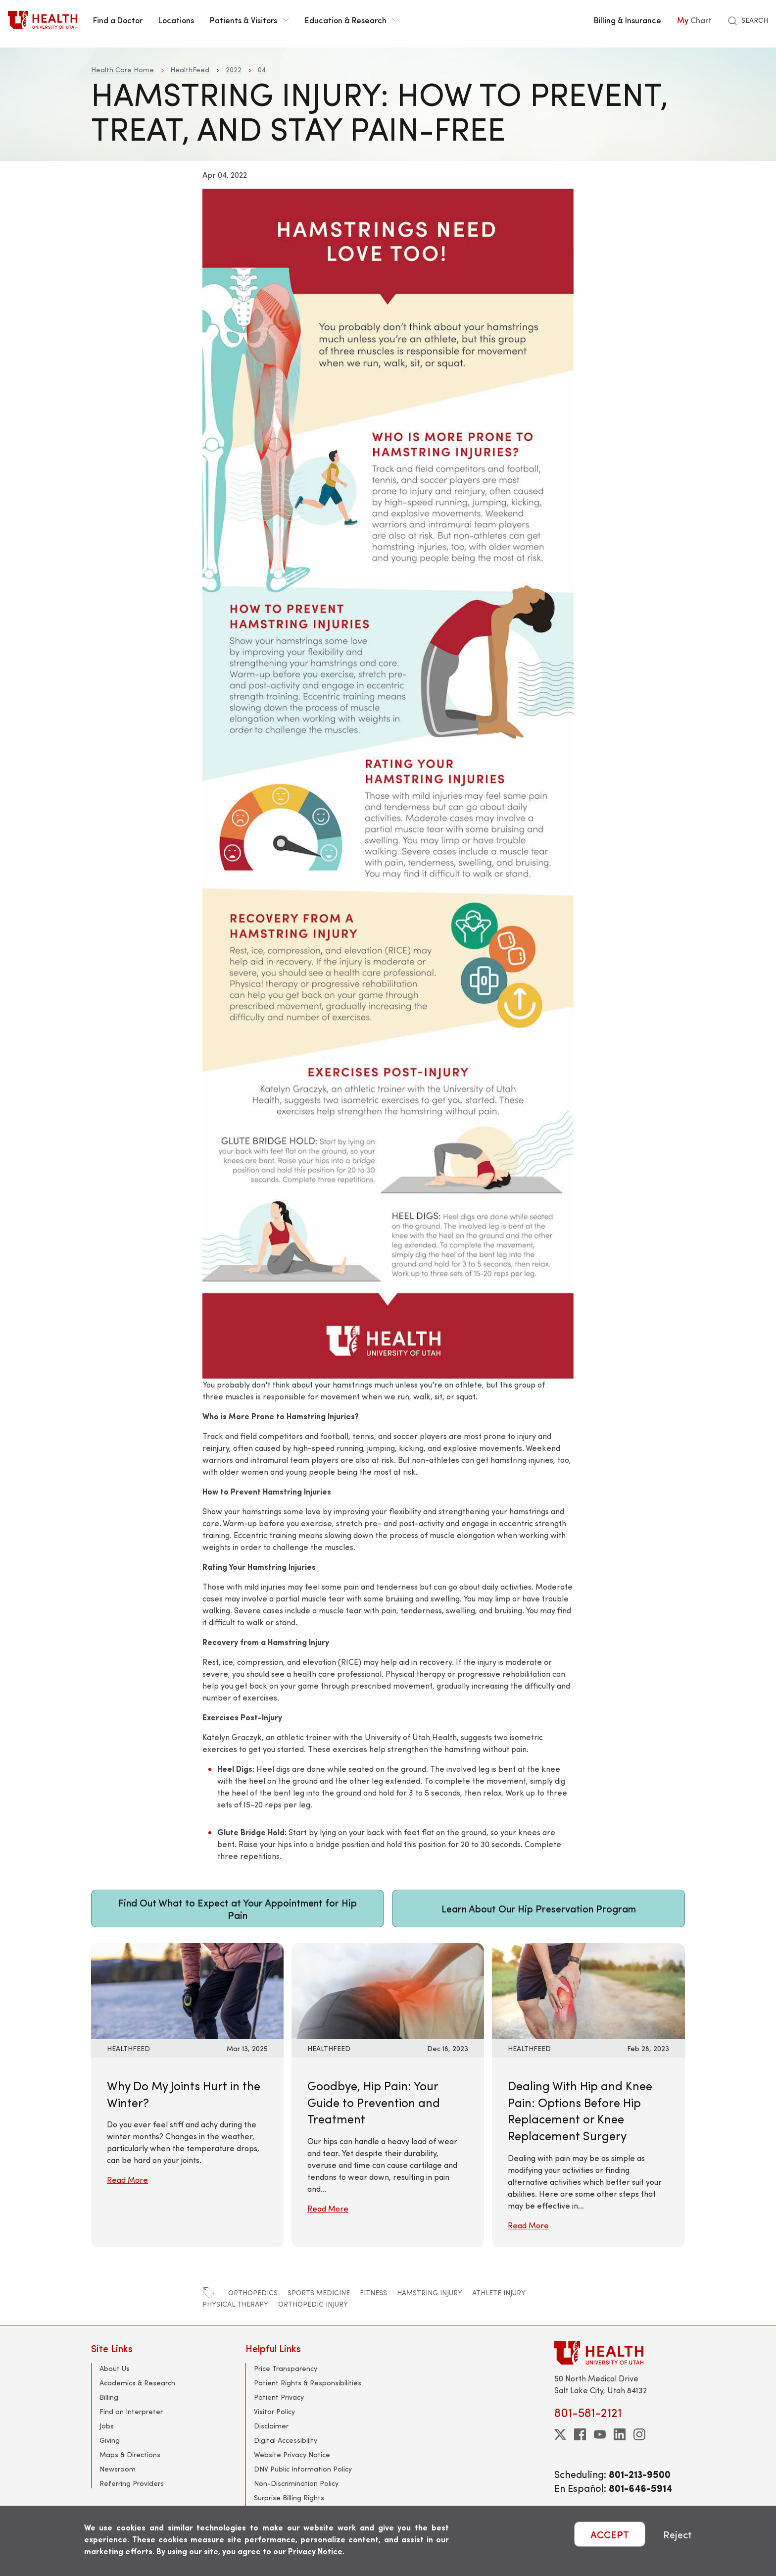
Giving (109, 2440)
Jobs (106, 2425)
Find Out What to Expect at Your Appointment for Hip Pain (237, 1908)
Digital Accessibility (285, 2440)
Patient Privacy (279, 2397)
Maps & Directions (129, 2454)
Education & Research (351, 19)
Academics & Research (137, 2382)
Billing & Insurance (627, 19)
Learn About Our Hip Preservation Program (538, 1908)
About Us (114, 2368)
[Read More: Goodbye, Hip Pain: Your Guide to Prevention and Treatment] (387, 1990)
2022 (234, 69)
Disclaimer (271, 2425)
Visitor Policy (274, 2411)
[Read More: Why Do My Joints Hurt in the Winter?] (187, 1990)
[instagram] (639, 2434)
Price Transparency (285, 2368)
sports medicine (319, 2292)
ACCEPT (609, 2534)
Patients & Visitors (249, 19)
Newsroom (117, 2468)
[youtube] (600, 2434)
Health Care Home (122, 69)
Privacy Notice (315, 2551)
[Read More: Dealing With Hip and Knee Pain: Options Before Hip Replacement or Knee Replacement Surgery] (588, 1990)
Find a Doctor (118, 19)
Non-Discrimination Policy (296, 2483)
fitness (373, 2292)
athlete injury (499, 2292)
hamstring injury (429, 2292)
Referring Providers (131, 2483)
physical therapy (235, 2304)
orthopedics (253, 2292)
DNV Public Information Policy (303, 2468)
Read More (127, 2179)
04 (262, 69)
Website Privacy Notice (292, 2454)
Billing (108, 2397)
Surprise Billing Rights (289, 2497)
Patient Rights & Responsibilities (307, 2382)
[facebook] (580, 2434)
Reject (677, 2534)
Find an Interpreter (131, 2411)
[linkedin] (620, 2434)
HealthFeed (189, 69)
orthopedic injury (313, 2304)
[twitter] (560, 2434)
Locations (176, 19)
